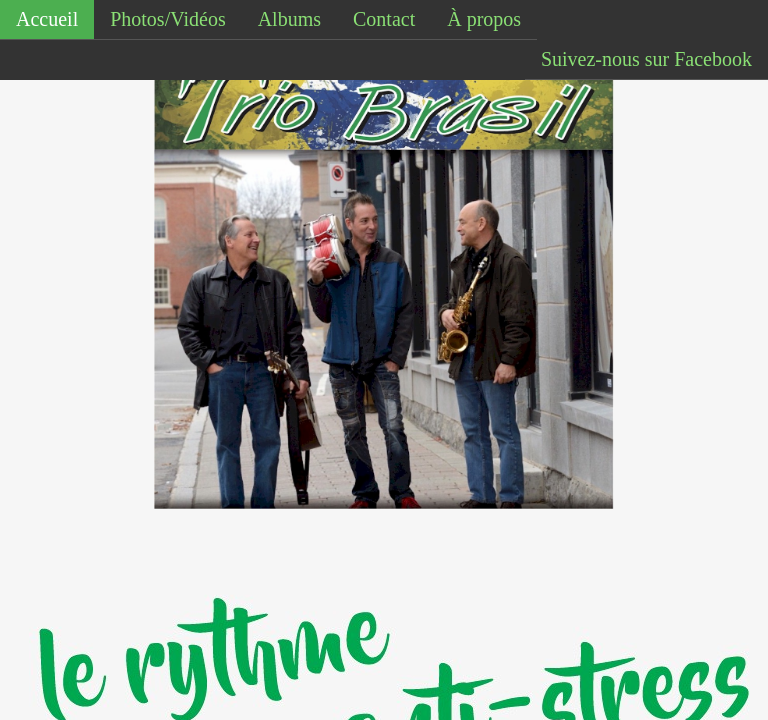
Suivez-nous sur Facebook (646, 59)
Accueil (47, 19)
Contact (384, 19)
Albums (289, 19)
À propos (484, 19)
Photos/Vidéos (167, 19)
